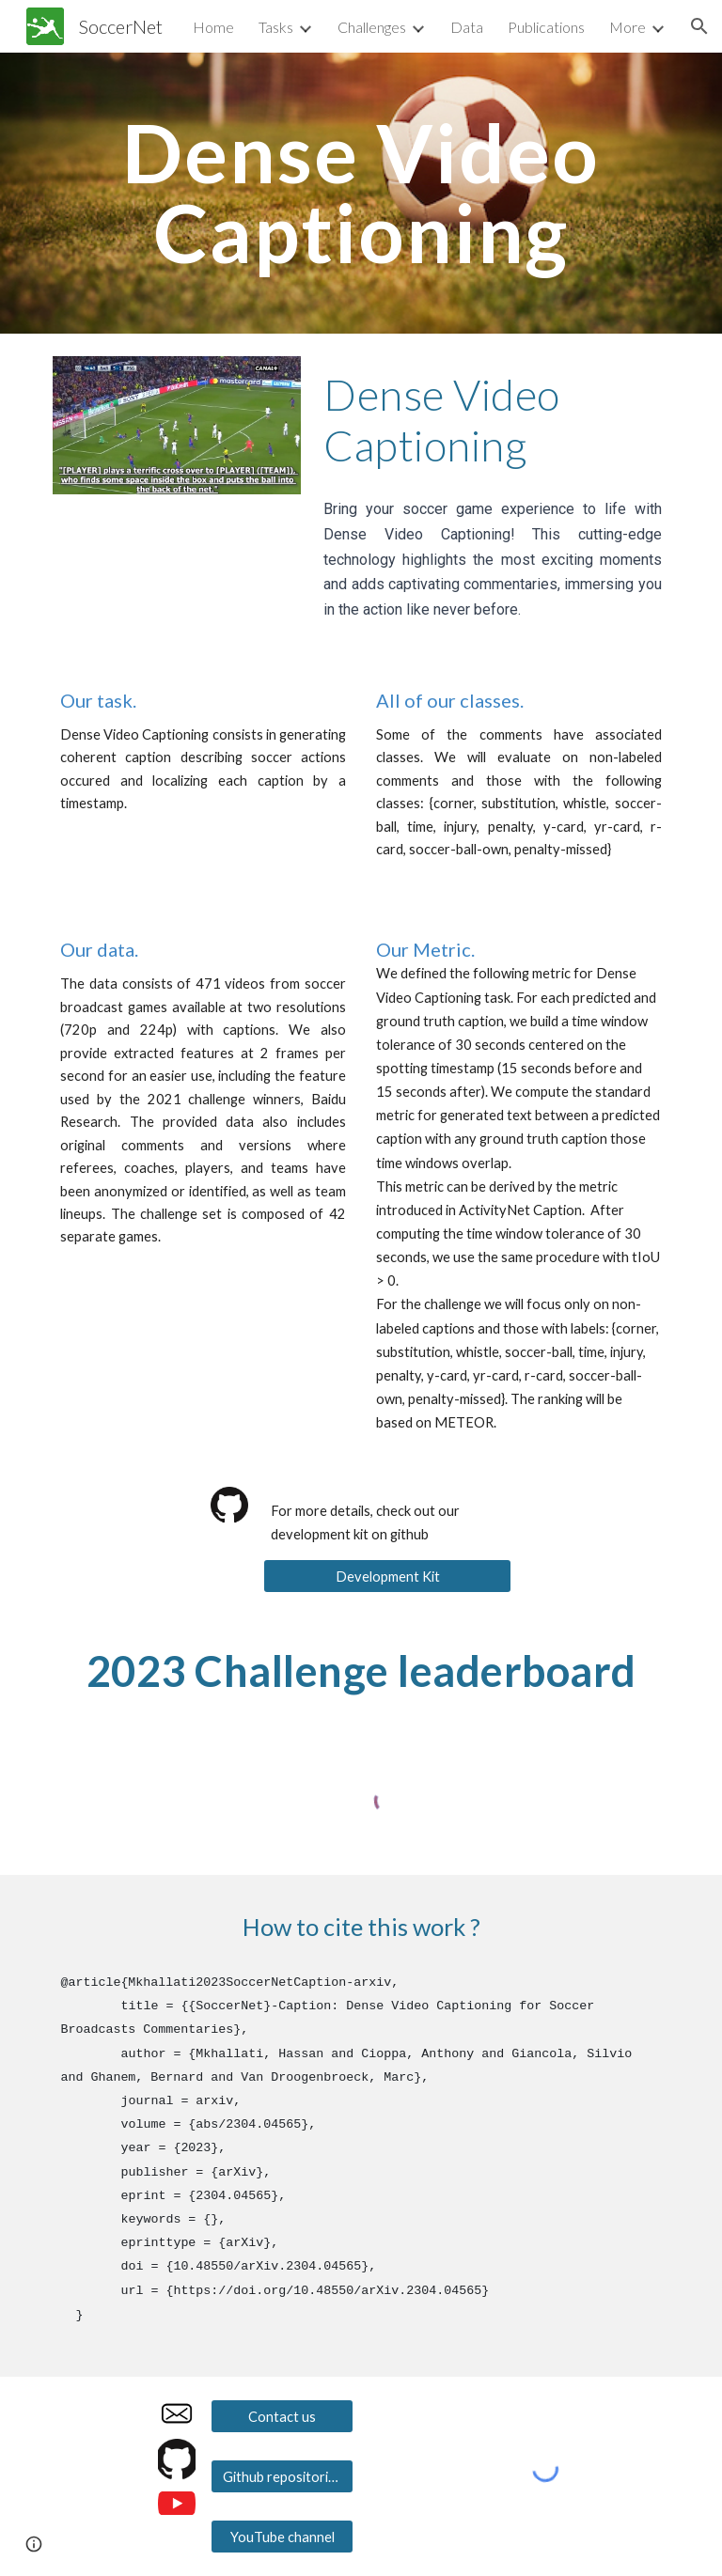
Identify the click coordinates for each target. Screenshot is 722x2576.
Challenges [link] (371, 27)
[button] (699, 26)
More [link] (627, 27)
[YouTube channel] (282, 2536)
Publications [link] (546, 27)
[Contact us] (282, 2416)
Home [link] (213, 27)
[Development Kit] (387, 1576)
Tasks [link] (276, 27)
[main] (360, 193)
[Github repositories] (282, 2476)
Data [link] (466, 27)
